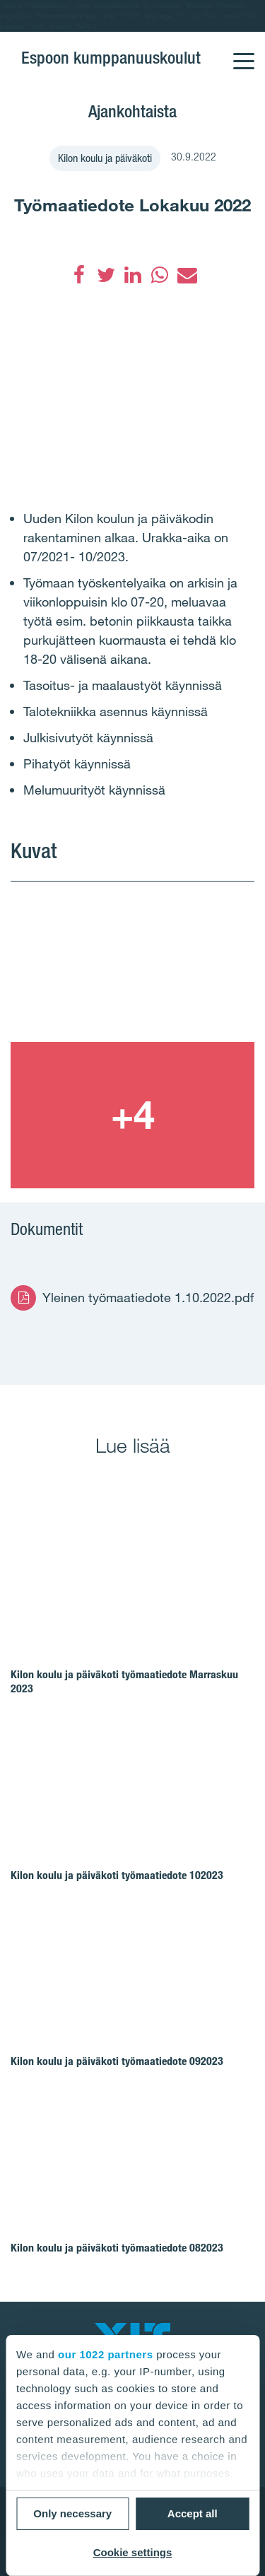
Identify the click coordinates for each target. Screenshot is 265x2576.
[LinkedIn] (133, 275)
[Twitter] (106, 275)
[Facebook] (79, 275)
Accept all (192, 2513)
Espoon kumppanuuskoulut (111, 57)
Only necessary (72, 2513)
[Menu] (243, 52)
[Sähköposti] (186, 275)
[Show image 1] (132, 969)
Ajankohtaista (132, 111)
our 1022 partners (105, 2354)
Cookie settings (132, 2552)
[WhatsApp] (160, 275)
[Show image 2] (132, 1115)
